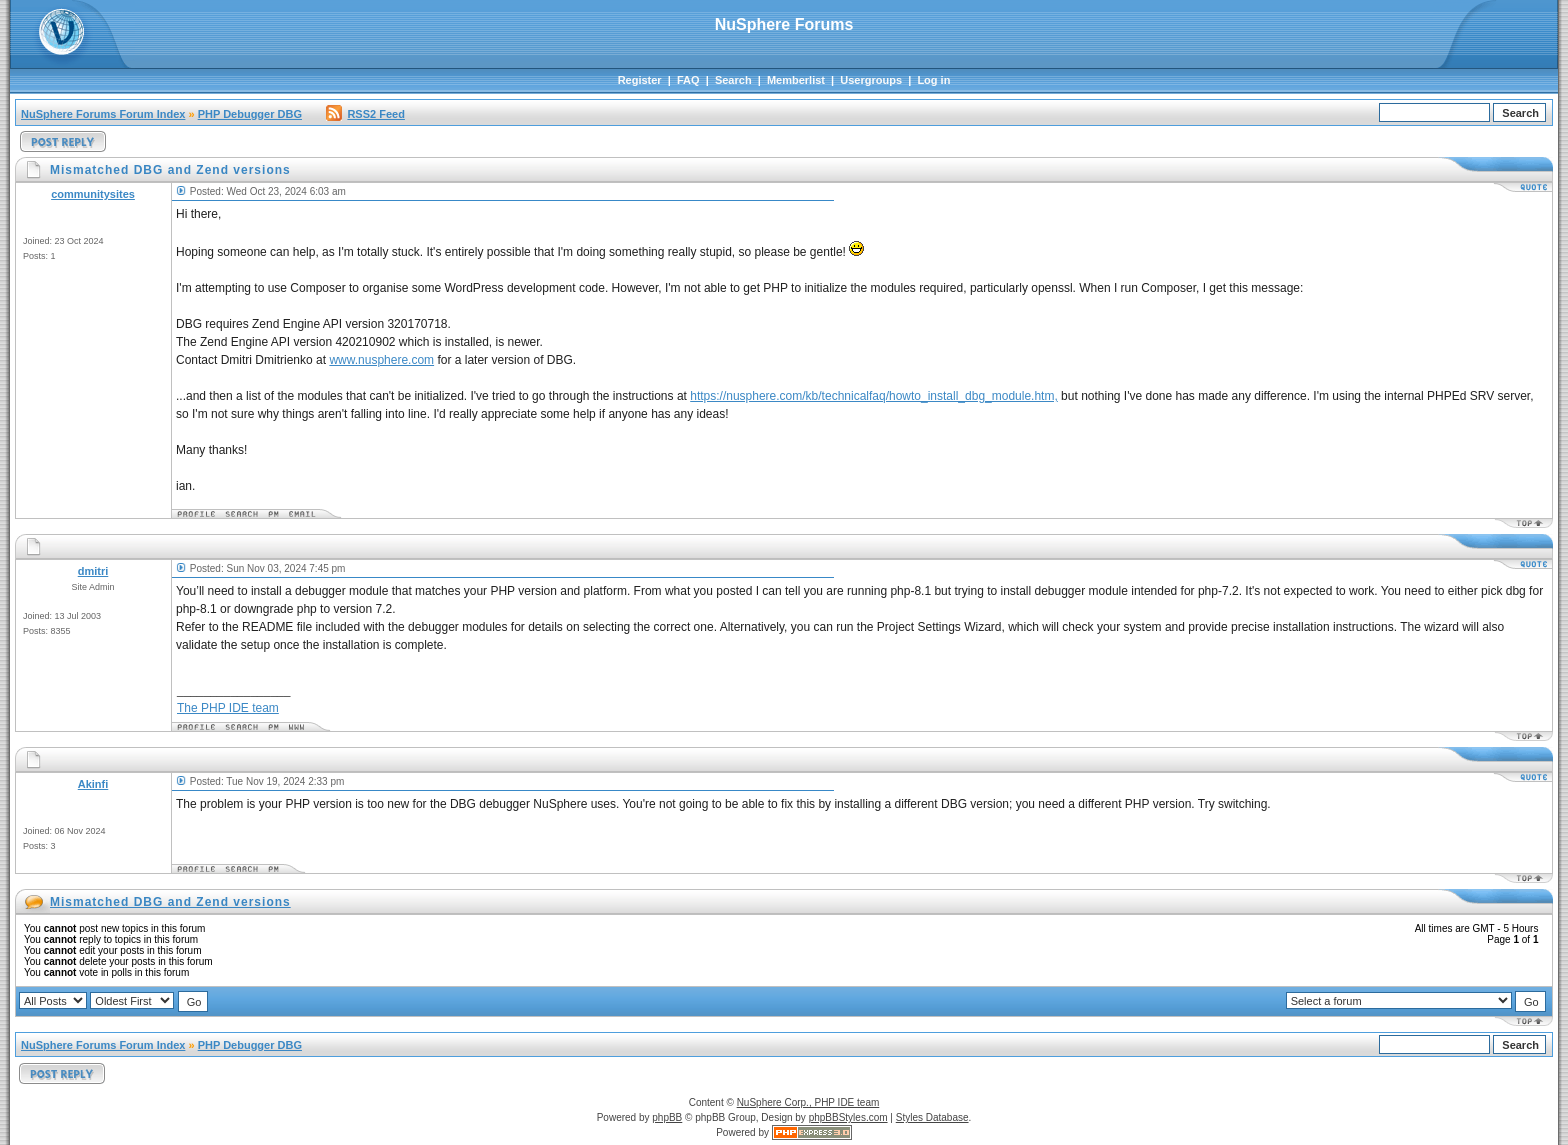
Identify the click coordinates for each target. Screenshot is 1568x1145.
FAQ (688, 80)
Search (733, 80)
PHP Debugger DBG (250, 114)
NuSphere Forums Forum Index (103, 114)
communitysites (93, 194)
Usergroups (871, 80)
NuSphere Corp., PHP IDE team (808, 1102)
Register (640, 80)
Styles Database (932, 1117)
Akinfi (93, 784)
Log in (933, 80)
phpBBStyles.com (848, 1117)
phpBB (667, 1117)
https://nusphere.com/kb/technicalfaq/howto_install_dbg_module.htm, (874, 396)
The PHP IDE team (228, 708)
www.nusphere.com (381, 360)
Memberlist (796, 80)
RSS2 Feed (365, 114)
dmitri (93, 571)
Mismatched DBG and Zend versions (170, 902)
